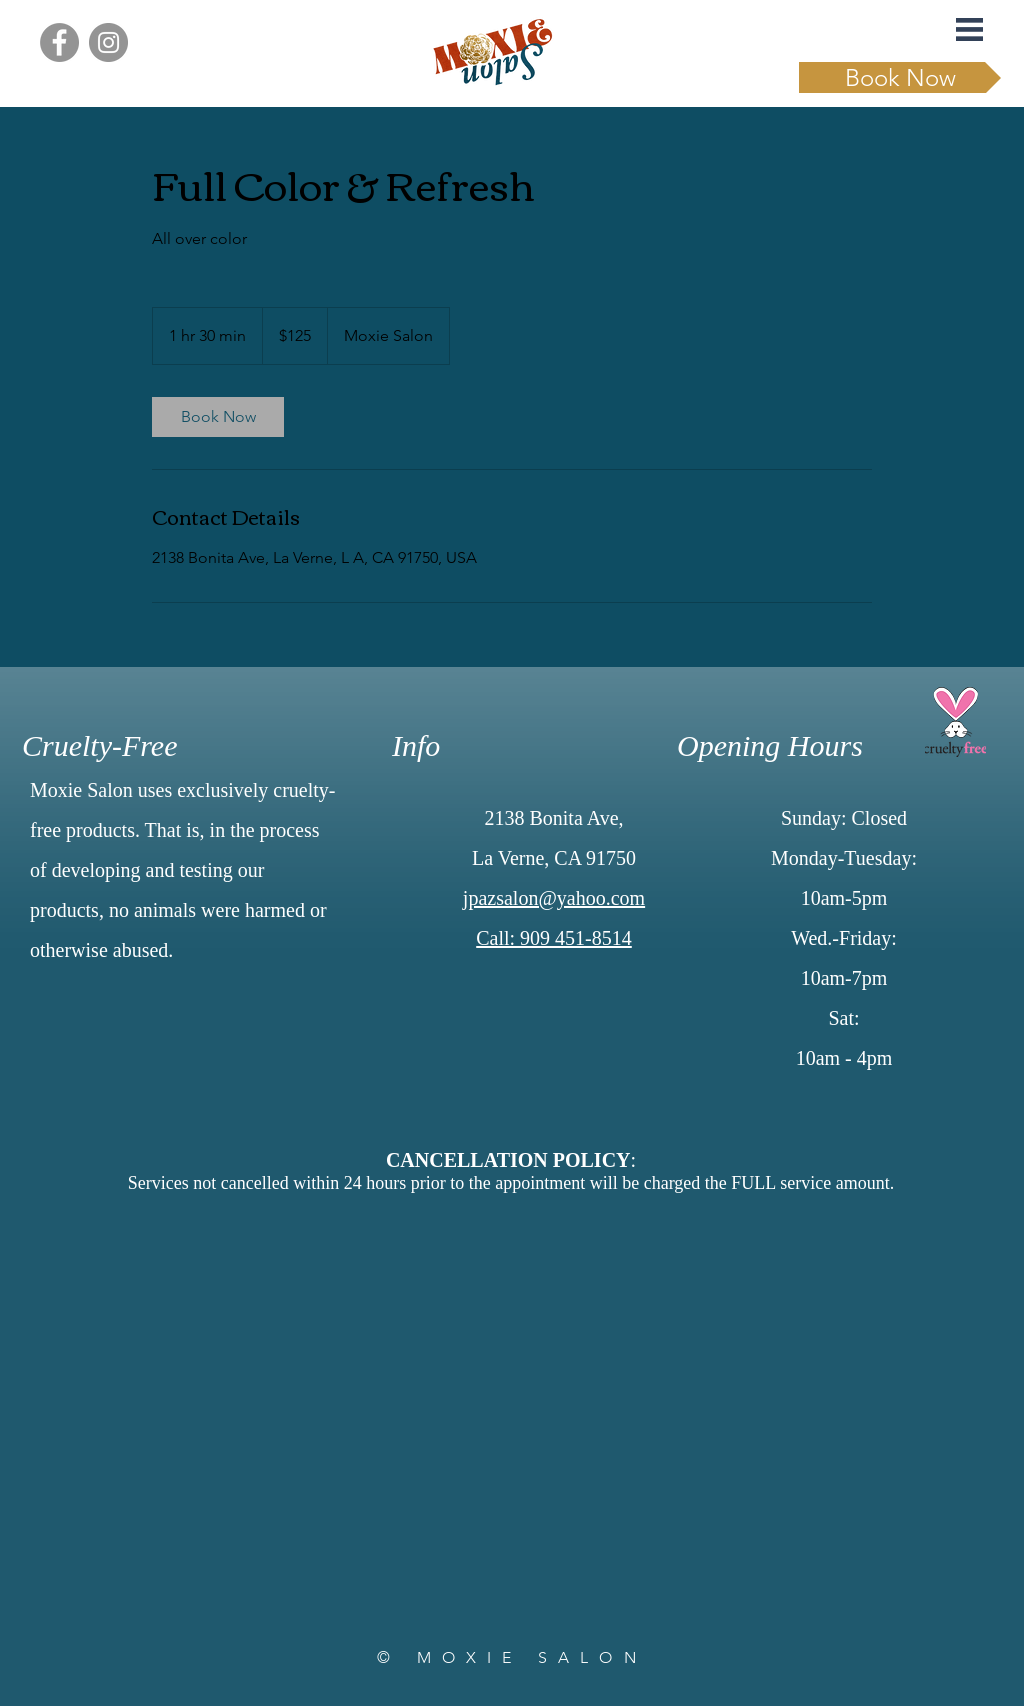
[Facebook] (59, 42)
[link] (218, 417)
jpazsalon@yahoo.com (554, 898)
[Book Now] (900, 77)
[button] (969, 29)
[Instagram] (108, 42)
